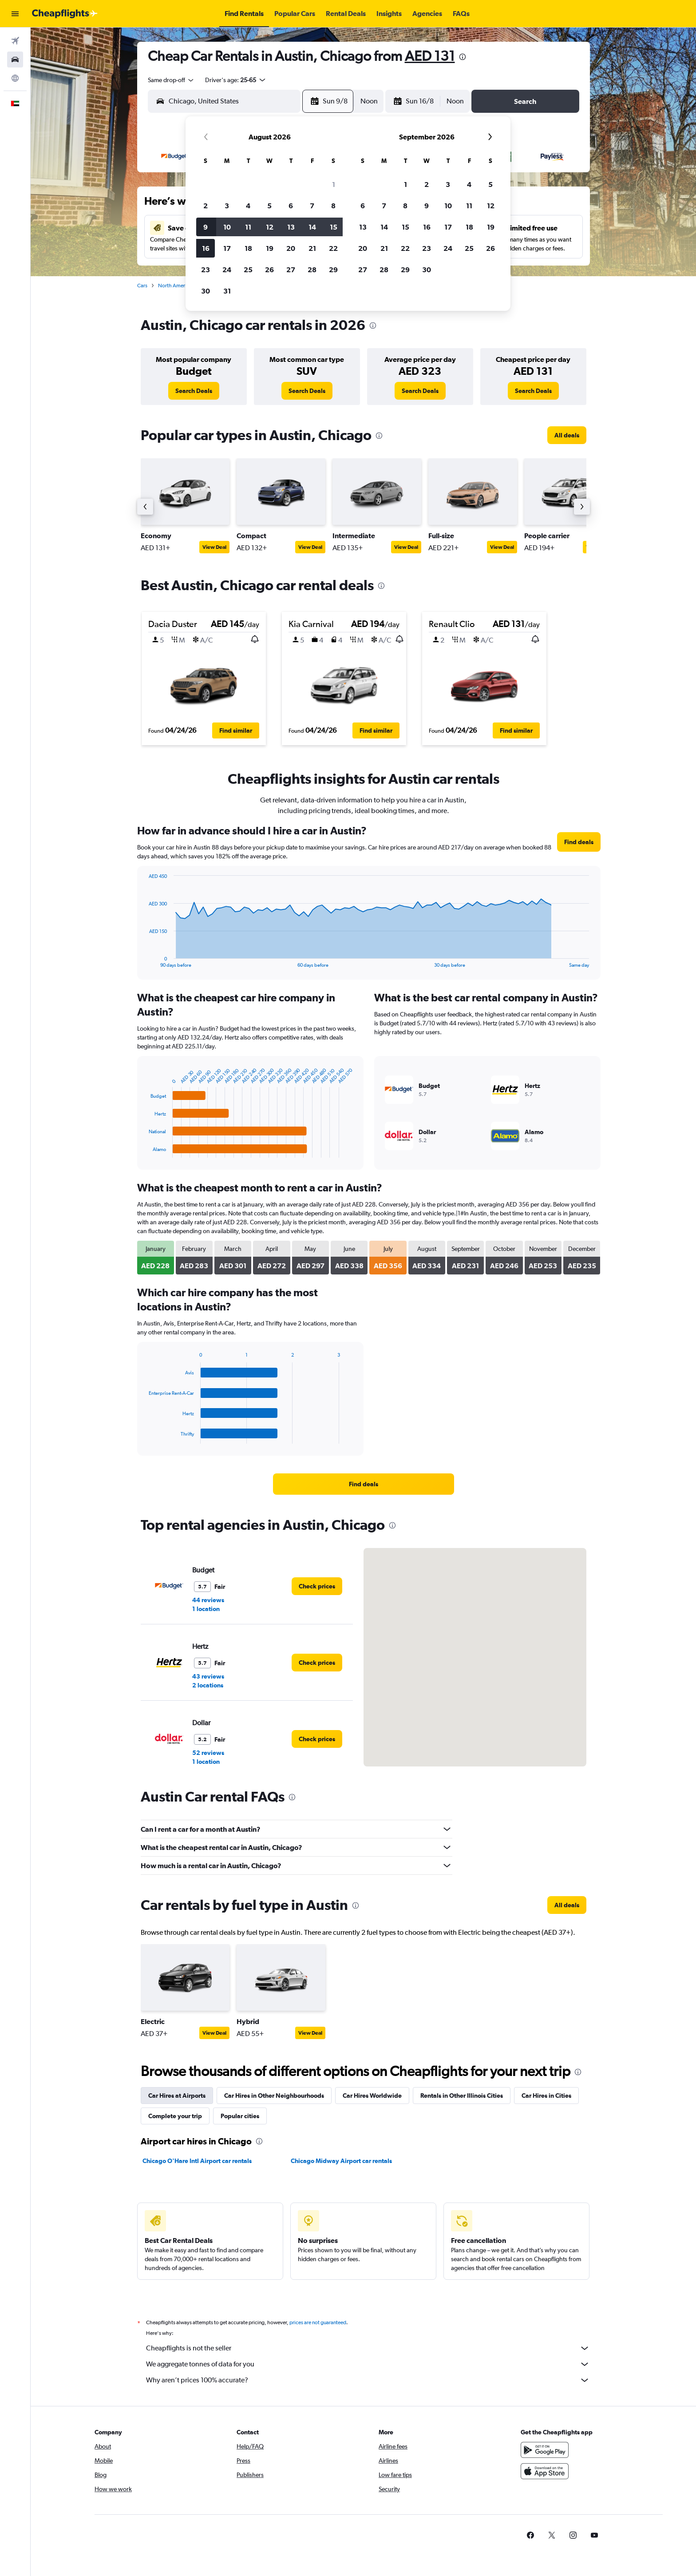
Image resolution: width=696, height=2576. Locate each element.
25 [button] (248, 270)
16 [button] (206, 248)
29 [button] (333, 270)
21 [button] (312, 248)
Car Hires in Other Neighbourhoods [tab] (274, 2095)
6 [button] (291, 206)
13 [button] (291, 227)
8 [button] (333, 206)
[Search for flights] (15, 41)
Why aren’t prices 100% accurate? (368, 2380)
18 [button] (248, 248)
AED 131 (430, 56)
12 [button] (269, 227)
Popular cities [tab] (240, 2116)
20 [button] (290, 248)
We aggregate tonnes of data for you (368, 2364)
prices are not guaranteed (317, 2322)
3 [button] (227, 206)
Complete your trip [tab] (175, 2116)
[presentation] (463, 57)
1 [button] (333, 184)
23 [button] (205, 270)
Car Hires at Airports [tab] (177, 2095)
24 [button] (226, 270)
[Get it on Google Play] (545, 2450)
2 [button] (205, 206)
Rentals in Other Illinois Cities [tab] (461, 2095)
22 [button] (333, 248)
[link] (193, 391)
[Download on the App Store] (545, 2471)
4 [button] (248, 206)
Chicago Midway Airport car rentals (341, 2160)
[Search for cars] (15, 59)
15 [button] (333, 227)
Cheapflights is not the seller (368, 2348)
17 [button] (227, 248)
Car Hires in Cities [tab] (546, 2095)
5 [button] (269, 206)
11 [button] (248, 227)
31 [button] (227, 291)
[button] (15, 14)
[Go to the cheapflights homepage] (65, 13)
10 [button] (227, 227)
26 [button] (269, 270)
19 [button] (269, 248)
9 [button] (205, 227)
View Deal (214, 547)
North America (175, 285)
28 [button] (312, 270)
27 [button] (290, 270)
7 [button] (312, 206)
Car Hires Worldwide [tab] (372, 2095)
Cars (142, 285)
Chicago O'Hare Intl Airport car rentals (197, 2160)
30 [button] (205, 291)
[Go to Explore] (15, 78)
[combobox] (171, 79)
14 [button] (312, 227)
